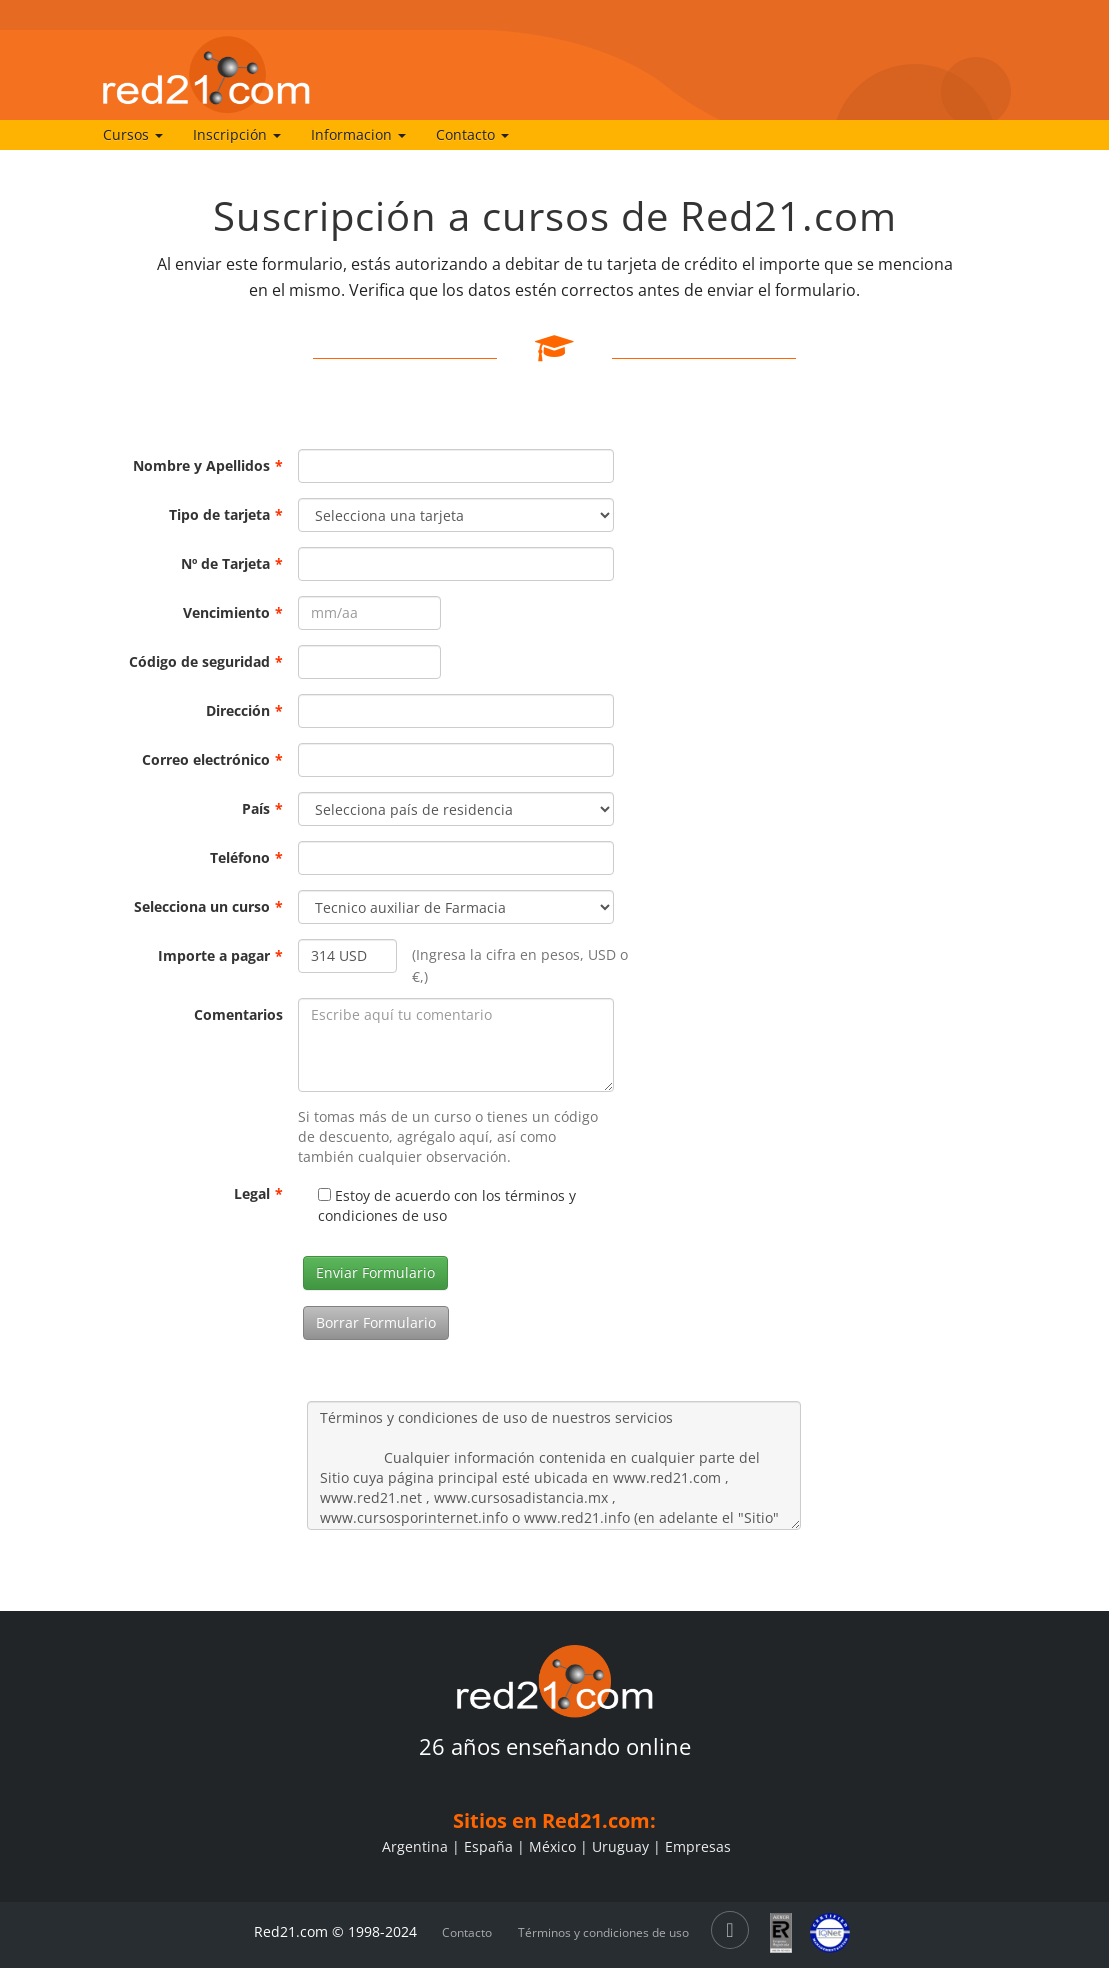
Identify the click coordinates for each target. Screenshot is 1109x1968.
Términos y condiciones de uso (603, 1932)
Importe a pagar (220, 955)
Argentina (415, 1846)
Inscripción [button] (237, 134)
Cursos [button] (133, 134)
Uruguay (620, 1846)
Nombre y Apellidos (208, 465)
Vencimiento (233, 612)
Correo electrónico (212, 759)
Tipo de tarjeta (226, 514)
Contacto (467, 1932)
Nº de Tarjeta (232, 563)
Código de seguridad (206, 661)
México (552, 1846)
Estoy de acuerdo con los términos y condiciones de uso (447, 1205)
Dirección (244, 710)
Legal (258, 1193)
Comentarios (238, 1014)
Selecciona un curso (208, 906)
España (488, 1846)
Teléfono (246, 857)
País (262, 808)
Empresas (698, 1846)
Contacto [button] (472, 134)
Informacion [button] (358, 134)
